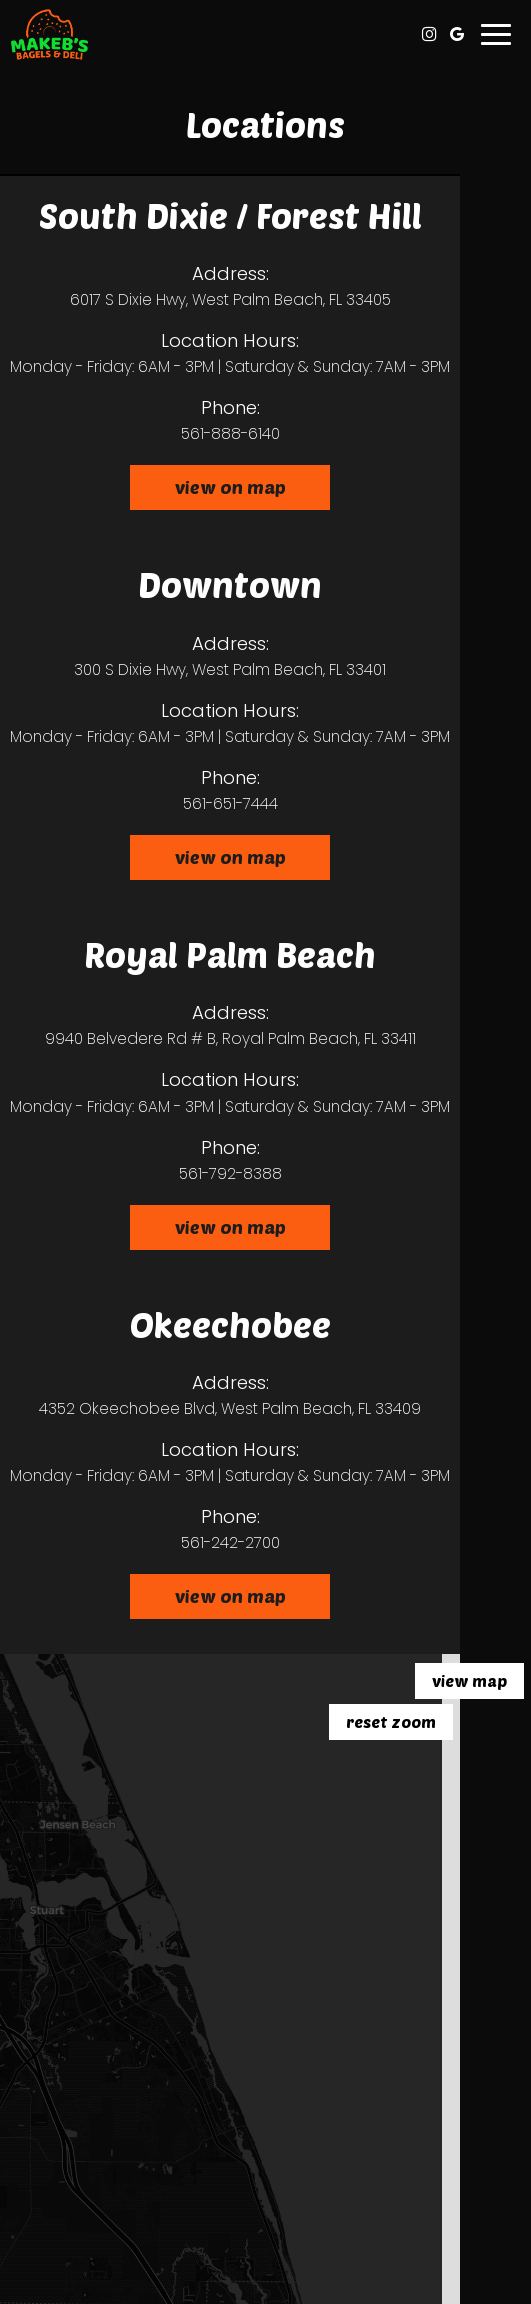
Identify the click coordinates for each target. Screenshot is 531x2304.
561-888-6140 (230, 433)
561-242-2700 (230, 1542)
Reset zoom (391, 1721)
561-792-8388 (230, 1173)
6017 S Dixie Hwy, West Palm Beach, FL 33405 (230, 299)
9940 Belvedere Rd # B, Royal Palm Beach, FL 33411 (230, 1038)
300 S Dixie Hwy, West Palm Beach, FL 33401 (230, 669)
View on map (208, 492)
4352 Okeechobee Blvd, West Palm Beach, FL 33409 (230, 1408)
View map (469, 1680)
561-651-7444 (230, 803)
